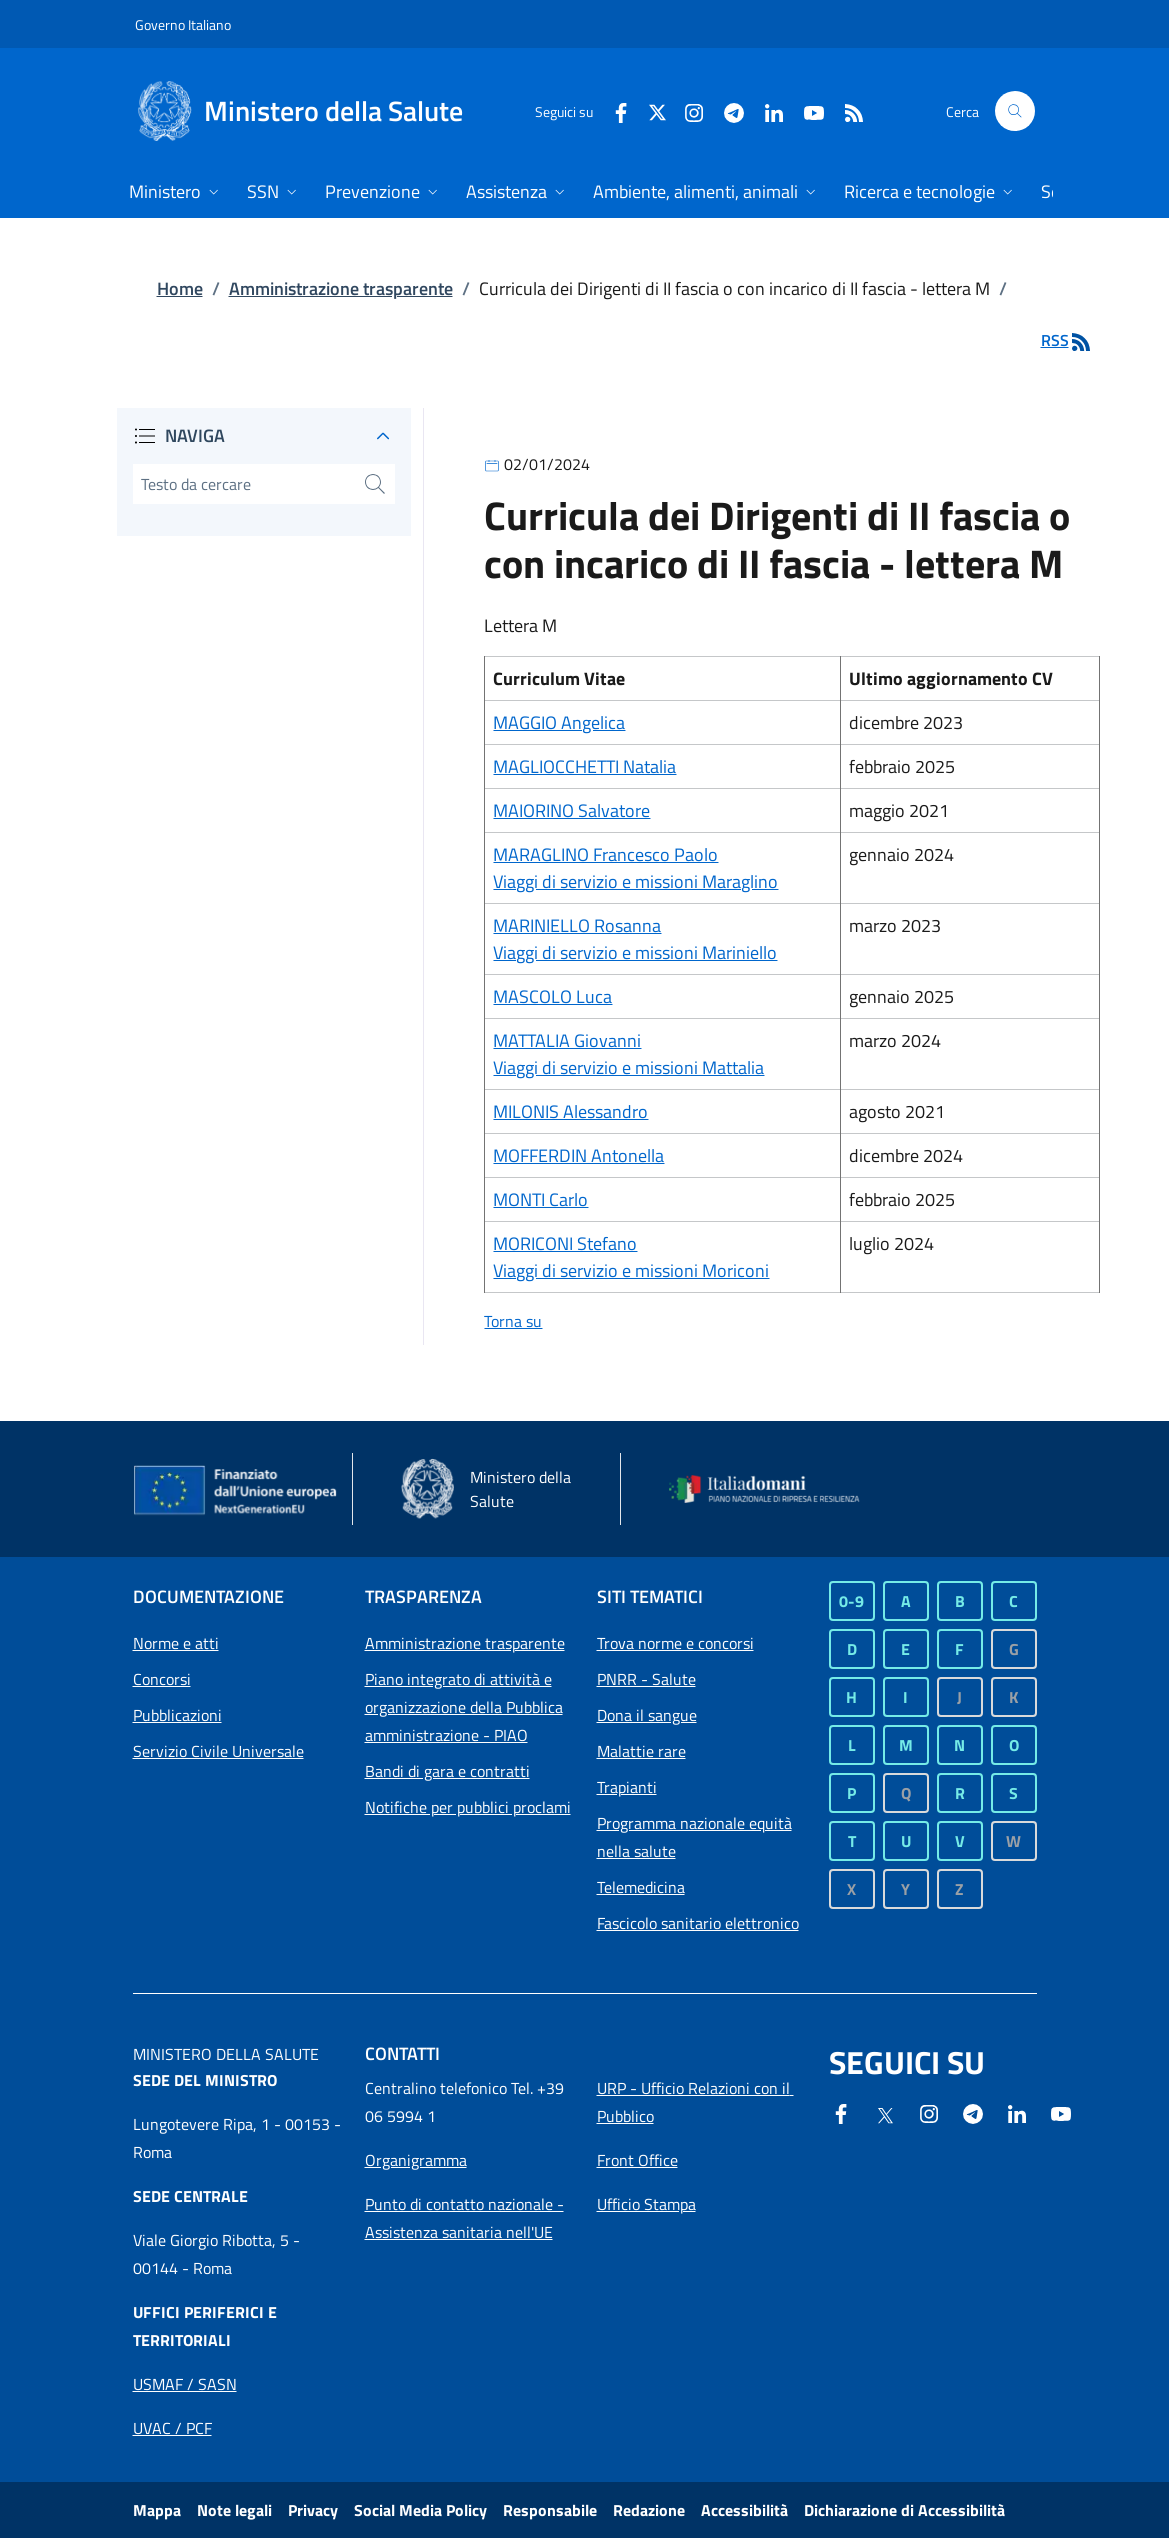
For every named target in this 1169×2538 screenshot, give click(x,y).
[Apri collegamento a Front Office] (637, 2160)
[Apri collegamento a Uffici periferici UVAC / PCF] (172, 2428)
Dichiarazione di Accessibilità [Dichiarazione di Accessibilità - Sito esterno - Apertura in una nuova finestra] (904, 2510)
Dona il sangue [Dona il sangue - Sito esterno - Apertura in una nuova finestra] (647, 1715)
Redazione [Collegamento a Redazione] (649, 2510)
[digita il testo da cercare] (244, 484)
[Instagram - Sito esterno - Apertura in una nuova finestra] (686, 110)
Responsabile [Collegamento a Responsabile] (550, 2510)
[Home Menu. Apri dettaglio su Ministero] (176, 193)
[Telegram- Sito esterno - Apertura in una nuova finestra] (726, 110)
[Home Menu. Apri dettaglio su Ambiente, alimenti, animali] (706, 193)
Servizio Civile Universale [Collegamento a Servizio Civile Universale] (218, 1751)
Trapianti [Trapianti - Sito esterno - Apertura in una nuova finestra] (627, 1787)
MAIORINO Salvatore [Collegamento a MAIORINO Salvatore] (571, 810)
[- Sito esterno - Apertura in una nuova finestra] (1061, 2112)
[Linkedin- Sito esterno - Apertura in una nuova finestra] (1017, 2112)
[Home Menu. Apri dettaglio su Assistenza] (517, 193)
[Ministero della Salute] (321, 111)
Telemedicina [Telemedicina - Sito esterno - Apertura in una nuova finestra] (641, 1887)
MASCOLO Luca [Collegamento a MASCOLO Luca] (552, 996)
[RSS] (846, 110)
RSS (1067, 340)
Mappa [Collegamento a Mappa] (157, 2510)
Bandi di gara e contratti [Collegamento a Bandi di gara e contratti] (447, 1771)
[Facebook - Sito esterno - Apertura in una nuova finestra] (613, 110)
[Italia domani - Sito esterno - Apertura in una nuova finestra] (773, 1489)
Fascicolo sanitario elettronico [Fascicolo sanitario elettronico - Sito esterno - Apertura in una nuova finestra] (698, 1923)
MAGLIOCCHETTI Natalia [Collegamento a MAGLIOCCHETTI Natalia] (584, 766)
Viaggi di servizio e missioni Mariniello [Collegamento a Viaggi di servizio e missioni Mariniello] (635, 952)
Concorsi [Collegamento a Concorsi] (162, 1679)
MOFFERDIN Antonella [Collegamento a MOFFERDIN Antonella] (578, 1155)
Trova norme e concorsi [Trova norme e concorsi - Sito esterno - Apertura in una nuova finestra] (675, 1643)
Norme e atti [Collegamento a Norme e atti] (176, 1643)
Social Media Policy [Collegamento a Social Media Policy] (420, 2510)
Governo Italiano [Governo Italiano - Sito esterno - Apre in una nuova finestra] (183, 24)
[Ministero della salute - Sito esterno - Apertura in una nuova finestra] (504, 1488)
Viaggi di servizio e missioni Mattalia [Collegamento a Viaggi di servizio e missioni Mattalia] (628, 1067)
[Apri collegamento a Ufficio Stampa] (646, 2204)
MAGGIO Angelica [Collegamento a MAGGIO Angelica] (559, 722)
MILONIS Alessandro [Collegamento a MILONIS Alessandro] (570, 1111)
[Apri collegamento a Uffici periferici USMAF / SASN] (185, 2384)
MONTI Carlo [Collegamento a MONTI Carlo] (540, 1199)
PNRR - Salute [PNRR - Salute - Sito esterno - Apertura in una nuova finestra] (646, 1679)
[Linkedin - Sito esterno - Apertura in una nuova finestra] (766, 110)
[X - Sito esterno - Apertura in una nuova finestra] (657, 110)
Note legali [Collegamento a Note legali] (234, 2510)
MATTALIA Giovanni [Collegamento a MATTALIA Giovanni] (567, 1040)
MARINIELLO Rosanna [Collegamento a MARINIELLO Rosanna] (577, 925)
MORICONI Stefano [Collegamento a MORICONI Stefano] (565, 1243)
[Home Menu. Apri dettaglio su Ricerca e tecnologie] (930, 193)
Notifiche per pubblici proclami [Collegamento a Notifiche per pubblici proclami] (468, 1807)
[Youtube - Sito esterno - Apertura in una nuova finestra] (806, 110)
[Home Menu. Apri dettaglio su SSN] (274, 193)
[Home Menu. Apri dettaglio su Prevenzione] (383, 193)
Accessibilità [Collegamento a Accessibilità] (744, 2510)
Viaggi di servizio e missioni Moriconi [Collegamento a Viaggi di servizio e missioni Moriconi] (631, 1270)
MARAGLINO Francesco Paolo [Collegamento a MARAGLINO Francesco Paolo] (605, 854)
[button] (1015, 111)
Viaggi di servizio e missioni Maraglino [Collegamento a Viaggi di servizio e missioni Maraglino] (635, 881)
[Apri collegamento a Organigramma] (416, 2160)
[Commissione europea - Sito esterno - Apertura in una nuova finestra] (236, 1491)
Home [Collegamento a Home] (180, 288)
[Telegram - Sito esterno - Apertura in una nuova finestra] (973, 2112)
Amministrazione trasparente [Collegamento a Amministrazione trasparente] (341, 288)
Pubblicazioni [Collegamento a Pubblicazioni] (177, 1715)
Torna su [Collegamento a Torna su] (513, 1321)
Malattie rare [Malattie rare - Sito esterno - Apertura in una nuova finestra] (641, 1751)
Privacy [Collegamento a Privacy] (313, 2510)
